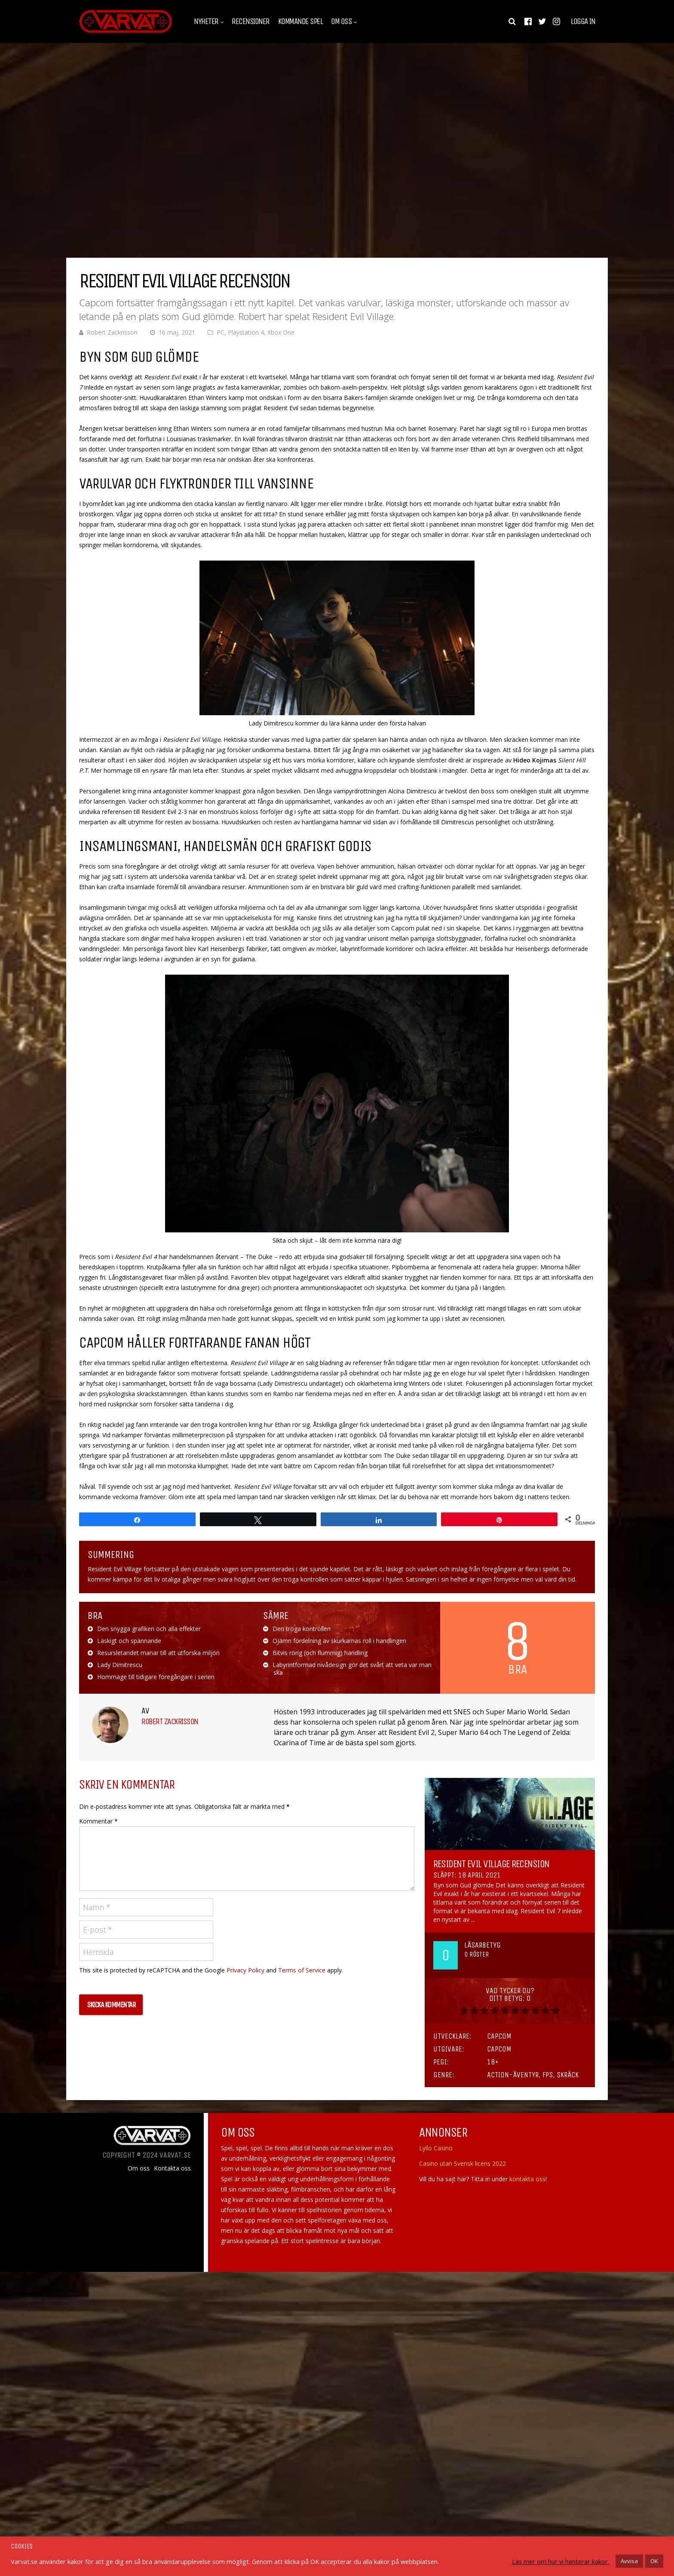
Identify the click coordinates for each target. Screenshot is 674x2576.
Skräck (568, 2074)
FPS (547, 2074)
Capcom (499, 2036)
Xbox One (280, 332)
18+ (493, 2062)
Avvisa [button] (629, 2561)
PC (220, 332)
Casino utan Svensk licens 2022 (462, 2163)
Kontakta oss (172, 2168)
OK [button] (654, 2561)
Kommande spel (300, 21)
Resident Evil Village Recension (491, 1864)
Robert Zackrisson (112, 332)
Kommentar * (98, 1821)
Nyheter (206, 21)
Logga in (583, 21)
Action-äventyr (513, 2074)
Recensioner (251, 21)
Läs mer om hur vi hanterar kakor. (560, 2561)
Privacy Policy (245, 1970)
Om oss (341, 21)
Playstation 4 (246, 332)
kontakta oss (527, 2179)
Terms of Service (301, 1970)
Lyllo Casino (436, 2148)
